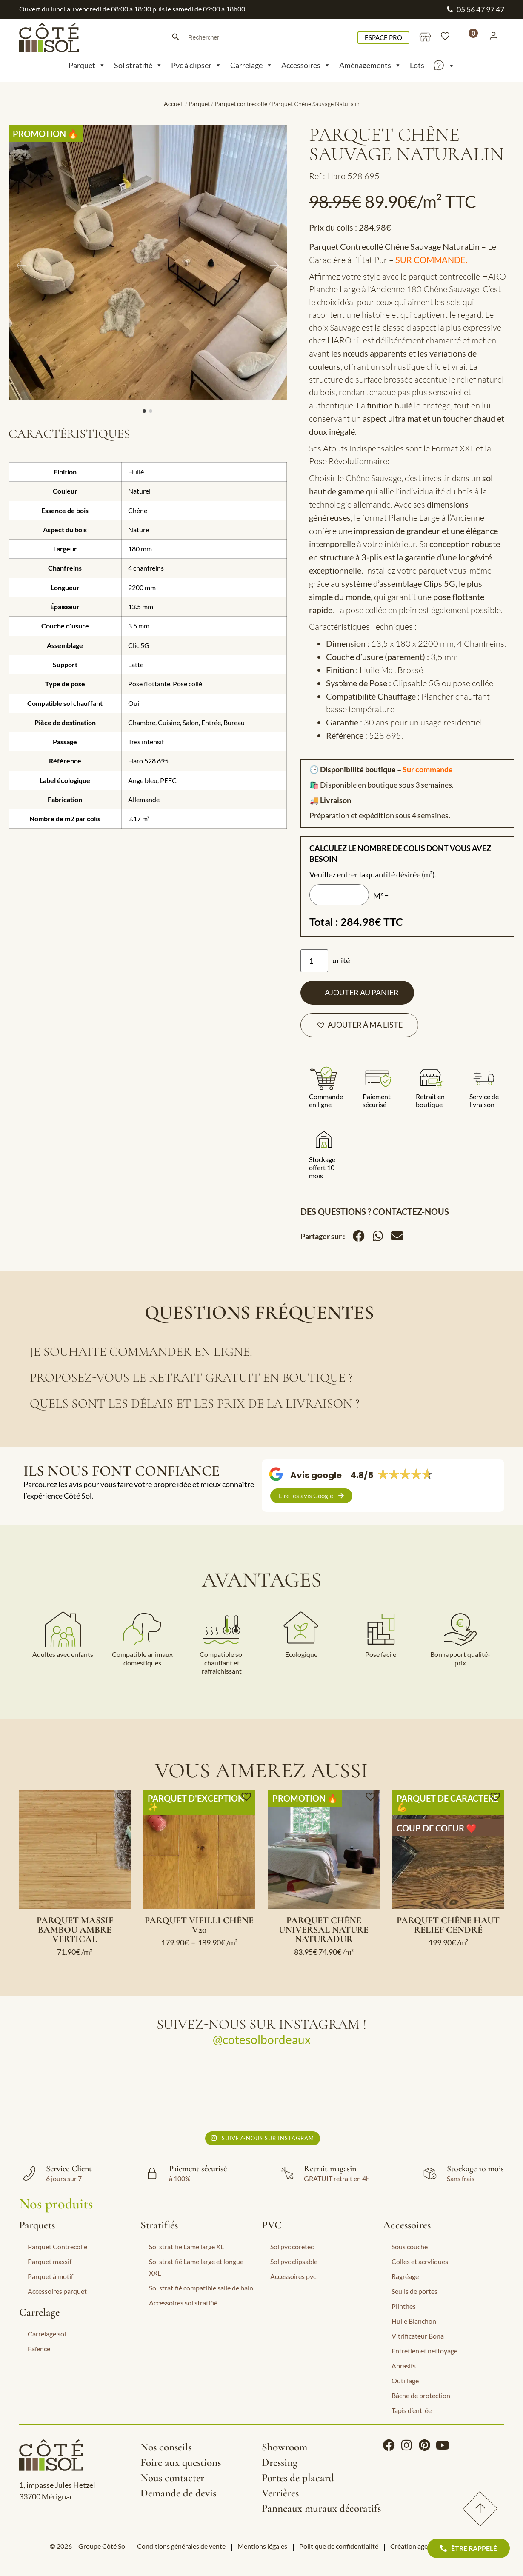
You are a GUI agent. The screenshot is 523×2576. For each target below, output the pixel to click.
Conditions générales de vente (181, 2546)
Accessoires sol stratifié (183, 2303)
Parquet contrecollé (240, 103)
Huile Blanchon (414, 2321)
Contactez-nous (411, 1211)
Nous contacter (172, 2477)
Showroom (284, 2447)
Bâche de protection (421, 2395)
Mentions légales (262, 2546)
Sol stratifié (138, 65)
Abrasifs (404, 2366)
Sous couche (410, 2246)
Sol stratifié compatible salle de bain (201, 2288)
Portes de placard (298, 2477)
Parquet (87, 65)
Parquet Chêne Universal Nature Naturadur (324, 1930)
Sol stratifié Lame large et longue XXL (196, 2267)
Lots (417, 65)
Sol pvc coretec (292, 2246)
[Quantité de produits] (314, 960)
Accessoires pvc (293, 2276)
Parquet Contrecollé (57, 2246)
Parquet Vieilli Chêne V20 (199, 1925)
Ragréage (405, 2276)
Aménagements (370, 65)
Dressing (279, 2462)
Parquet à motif (50, 2276)
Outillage (405, 2380)
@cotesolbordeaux (262, 2039)
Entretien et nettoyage (424, 2351)
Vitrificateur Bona (418, 2336)
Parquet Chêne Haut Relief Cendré (448, 1925)
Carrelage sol (47, 2334)
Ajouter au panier (362, 992)
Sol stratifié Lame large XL (186, 2246)
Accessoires (306, 65)
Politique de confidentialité (338, 2546)
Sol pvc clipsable (293, 2261)
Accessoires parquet (57, 2291)
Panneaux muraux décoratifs (321, 2508)
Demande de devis (178, 2493)
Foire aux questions (180, 2462)
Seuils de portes (414, 2291)
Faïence (39, 2349)
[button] (359, 1025)
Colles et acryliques (420, 2261)
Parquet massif (49, 2261)
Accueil (174, 103)
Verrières (280, 2493)
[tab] (261, 1352)
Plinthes (404, 2306)
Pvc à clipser (196, 65)
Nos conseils (165, 2447)
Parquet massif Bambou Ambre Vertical (75, 1930)
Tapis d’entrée (412, 2410)
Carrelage (251, 65)
